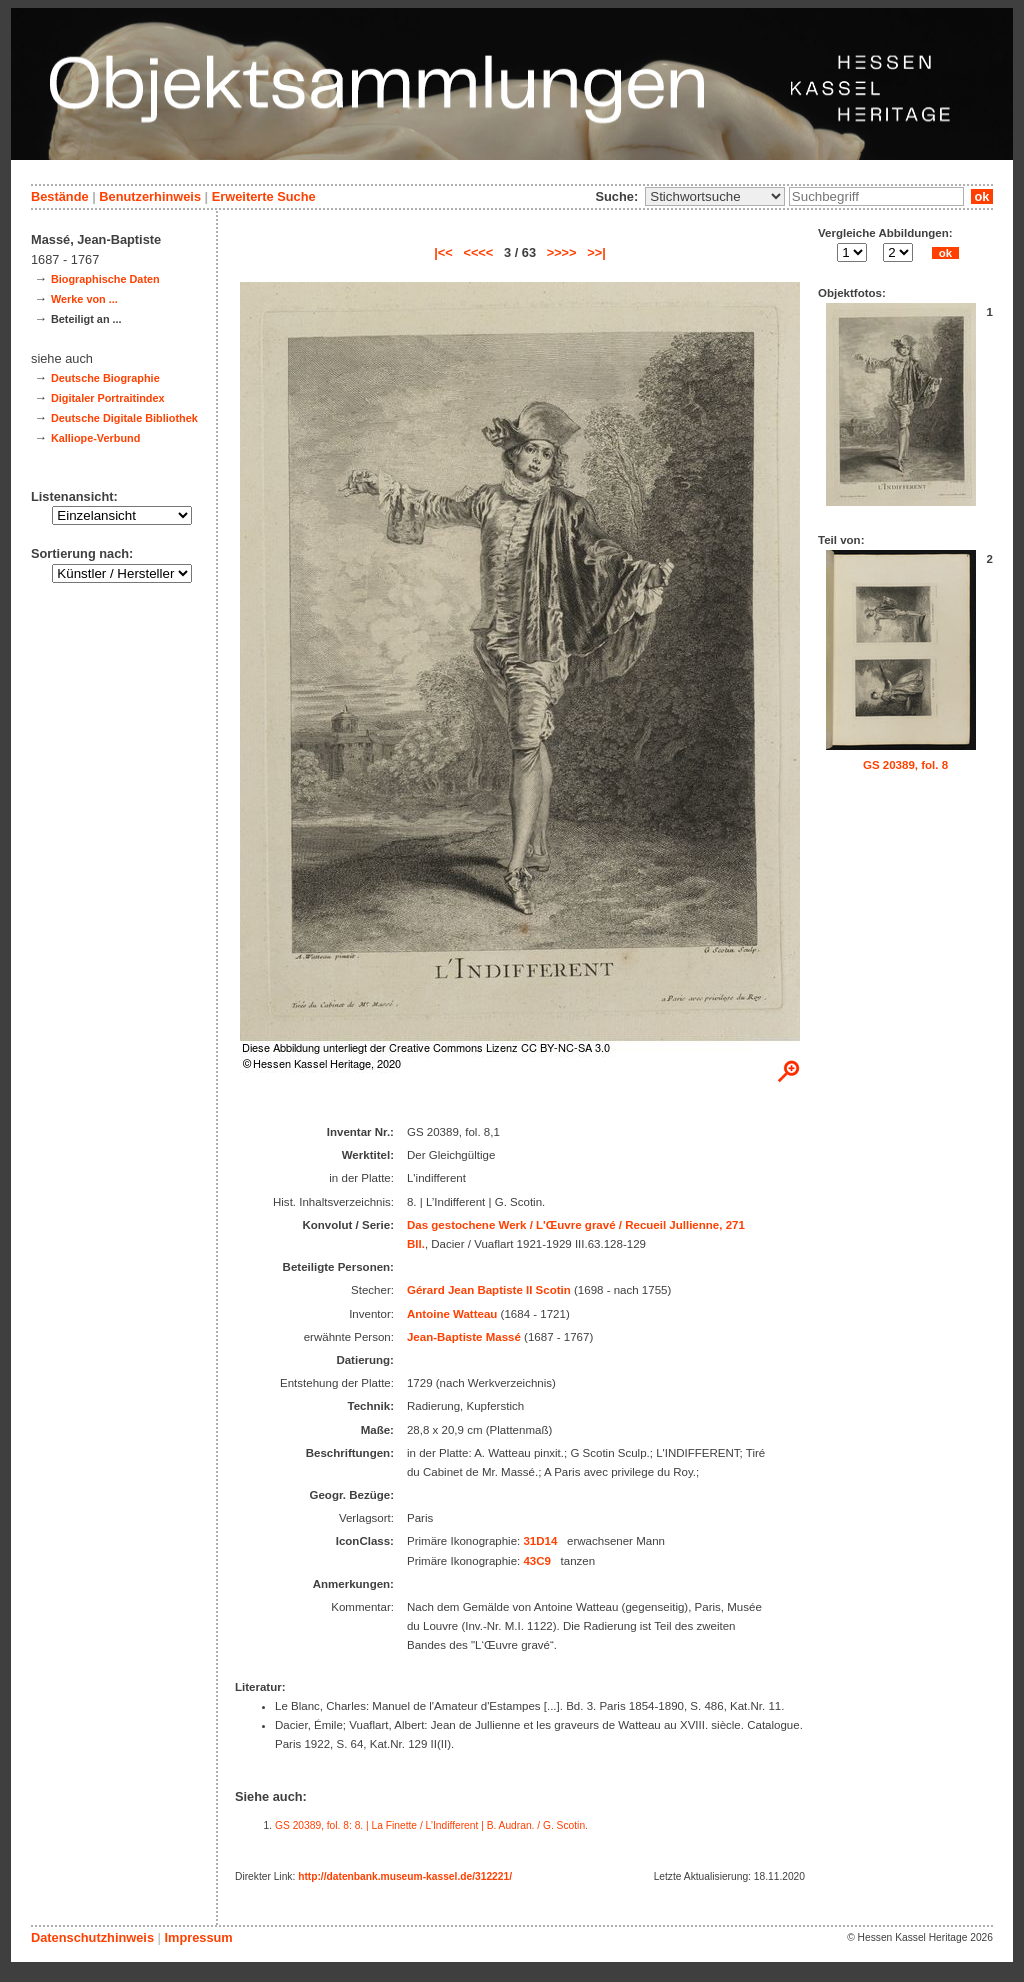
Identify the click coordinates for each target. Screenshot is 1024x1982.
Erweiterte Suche (264, 196)
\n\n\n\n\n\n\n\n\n (715, 196)
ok (982, 196)
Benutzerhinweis (150, 196)
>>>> (562, 252)
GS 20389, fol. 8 (905, 765)
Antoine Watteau (452, 1314)
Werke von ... (84, 299)
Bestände (60, 196)
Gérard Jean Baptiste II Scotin (489, 1290)
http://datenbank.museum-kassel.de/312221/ (405, 1876)
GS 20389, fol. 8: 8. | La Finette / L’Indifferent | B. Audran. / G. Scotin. (431, 1825)
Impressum (198, 1937)
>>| (596, 252)
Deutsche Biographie (105, 378)
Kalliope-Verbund (95, 438)
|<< (443, 252)
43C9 (537, 1561)
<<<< (478, 252)
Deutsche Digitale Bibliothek (124, 418)
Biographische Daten (105, 279)
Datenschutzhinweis (92, 1937)
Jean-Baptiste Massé (464, 1337)
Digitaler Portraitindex (108, 398)
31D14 (540, 1541)
